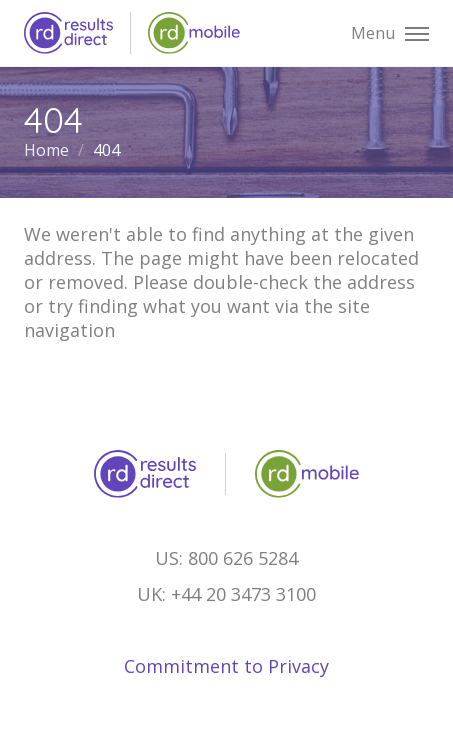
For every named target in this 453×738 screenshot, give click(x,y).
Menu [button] (390, 34)
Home (48, 150)
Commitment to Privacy (226, 666)
